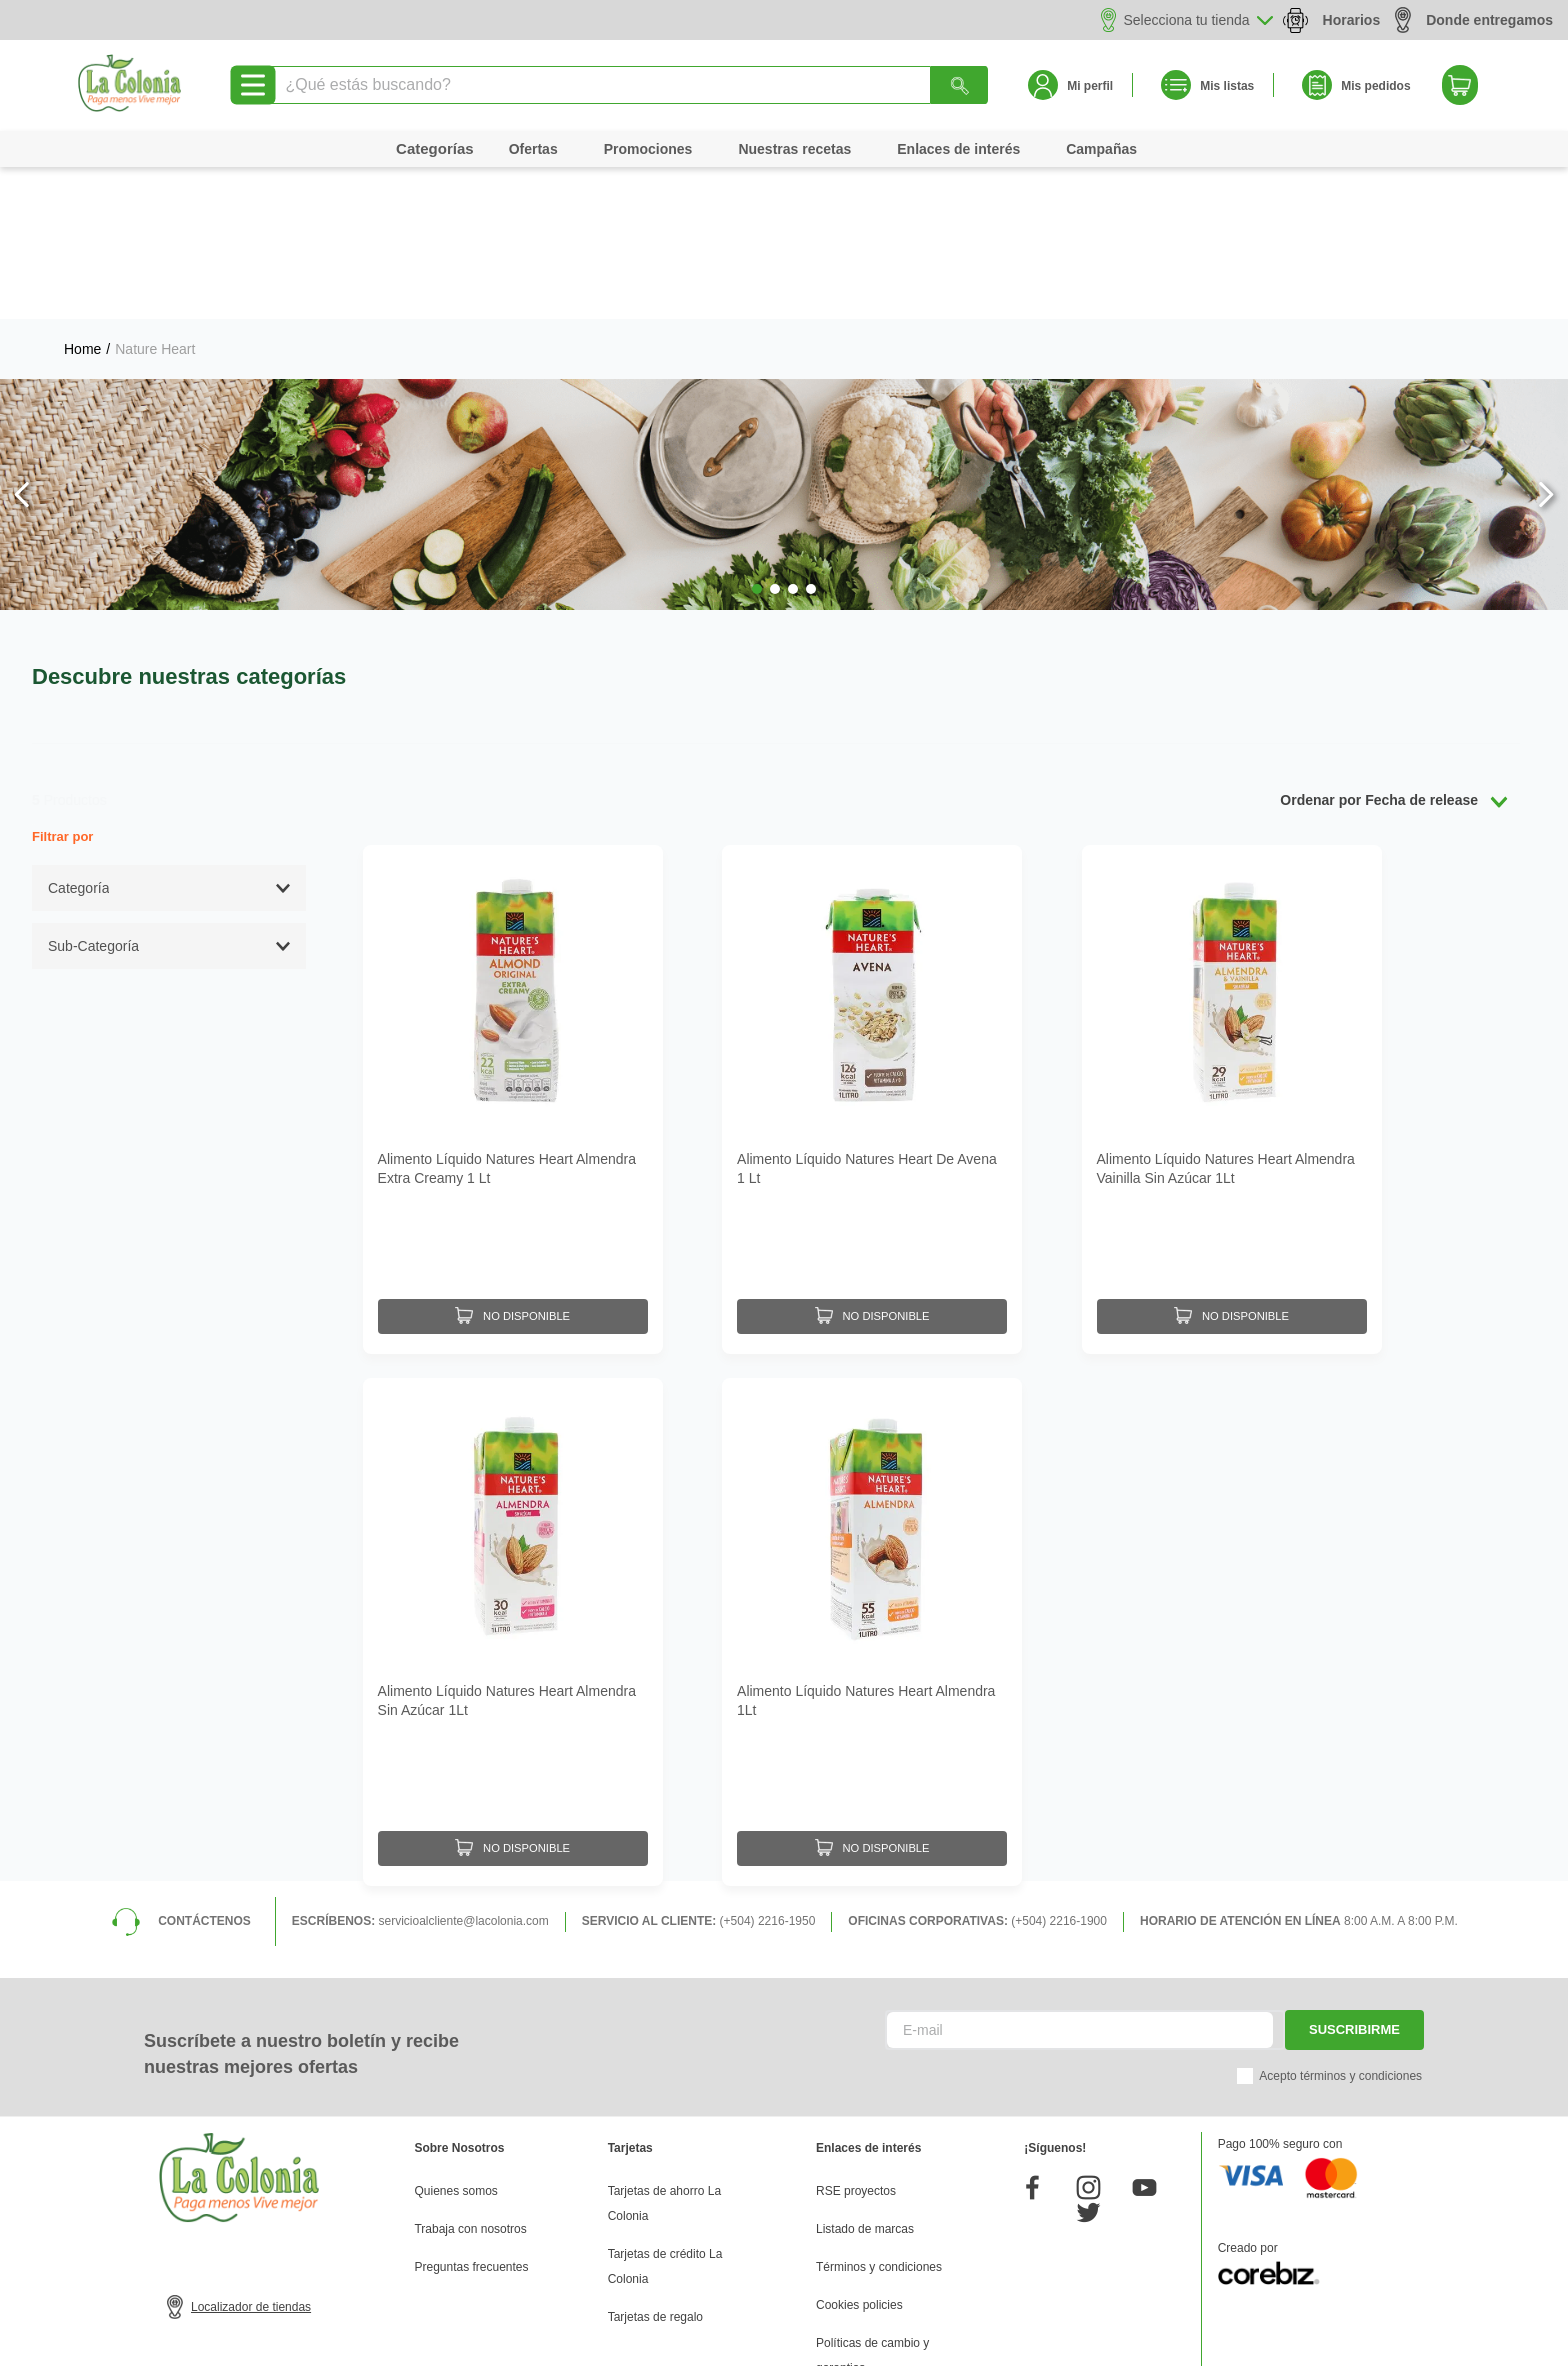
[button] (757, 437)
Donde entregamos (1474, 19)
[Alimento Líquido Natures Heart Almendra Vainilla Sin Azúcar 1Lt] (1232, 942)
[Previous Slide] (22, 342)
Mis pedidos (1375, 86)
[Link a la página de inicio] (82, 197)
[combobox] (628, 85)
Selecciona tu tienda (1187, 20)
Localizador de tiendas (251, 2135)
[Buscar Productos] (960, 85)
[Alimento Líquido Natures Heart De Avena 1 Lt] (872, 942)
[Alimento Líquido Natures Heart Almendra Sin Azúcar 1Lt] (513, 1465)
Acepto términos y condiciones (1340, 1904)
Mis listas (1227, 86)
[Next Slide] (1545, 342)
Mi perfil (1090, 86)
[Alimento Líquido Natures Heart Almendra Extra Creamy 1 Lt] (513, 942)
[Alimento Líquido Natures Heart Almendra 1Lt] (872, 1465)
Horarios (1352, 20)
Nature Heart (155, 197)
